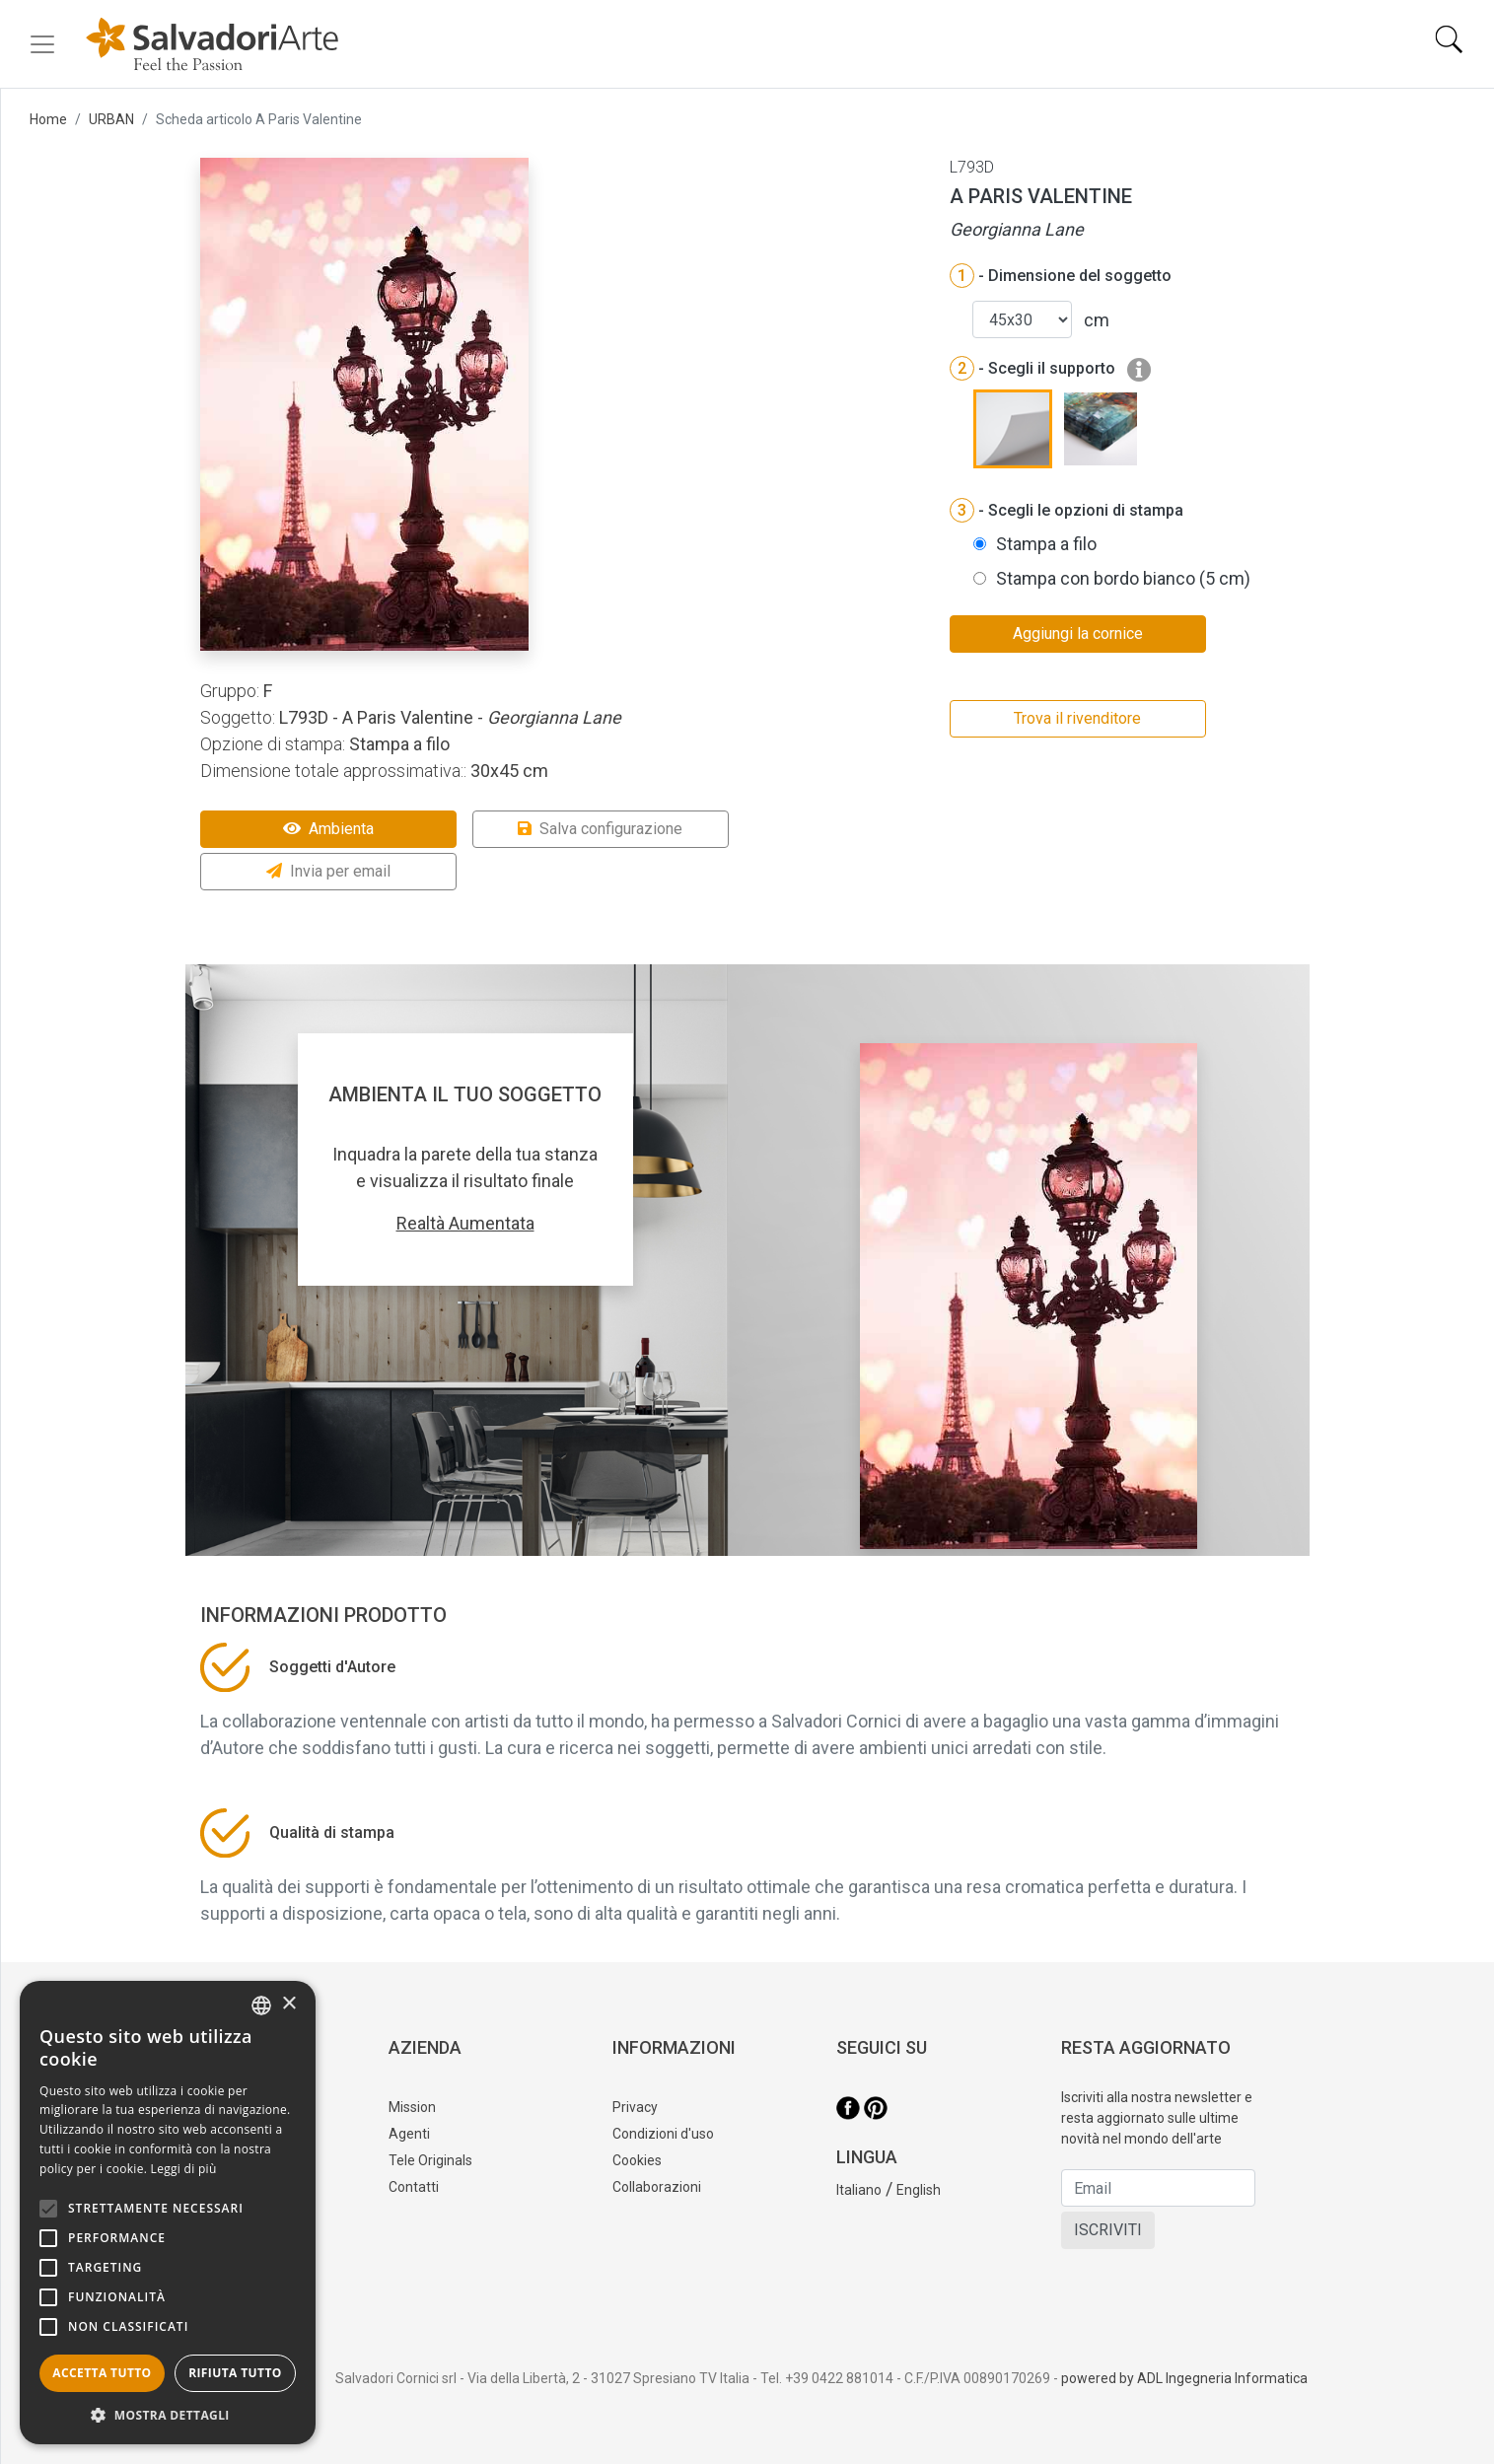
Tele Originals (430, 2160)
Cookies (637, 2160)
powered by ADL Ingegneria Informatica (1184, 2378)
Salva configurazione (600, 828)
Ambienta (328, 828)
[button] (167, 2415)
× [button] (288, 2004)
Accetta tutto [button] (101, 2372)
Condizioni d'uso (663, 2134)
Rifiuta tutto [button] (235, 2372)
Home (48, 119)
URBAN (111, 119)
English (918, 2190)
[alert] (168, 2212)
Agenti (409, 2134)
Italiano (859, 2190)
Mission (412, 2107)
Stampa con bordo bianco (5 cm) (1123, 578)
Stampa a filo (1046, 543)
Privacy (635, 2107)
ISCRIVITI (1108, 2229)
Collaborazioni (656, 2187)
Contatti (414, 2187)
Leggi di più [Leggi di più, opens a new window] (184, 2168)
